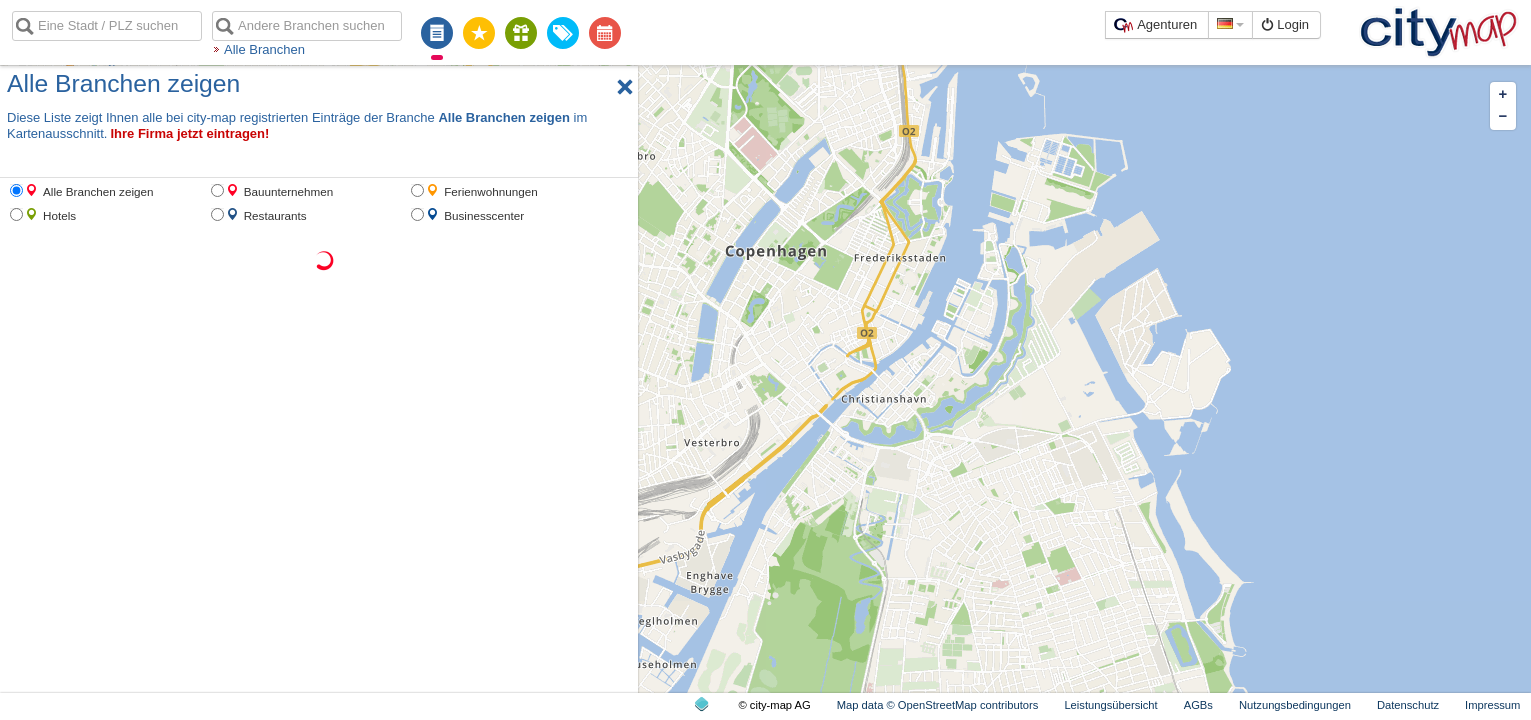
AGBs (1198, 705)
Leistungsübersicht (1110, 705)
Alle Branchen (264, 49)
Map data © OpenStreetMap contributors (938, 705)
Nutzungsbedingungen (1295, 705)
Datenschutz (1408, 705)
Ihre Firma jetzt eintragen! (189, 133)
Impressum (1492, 705)
